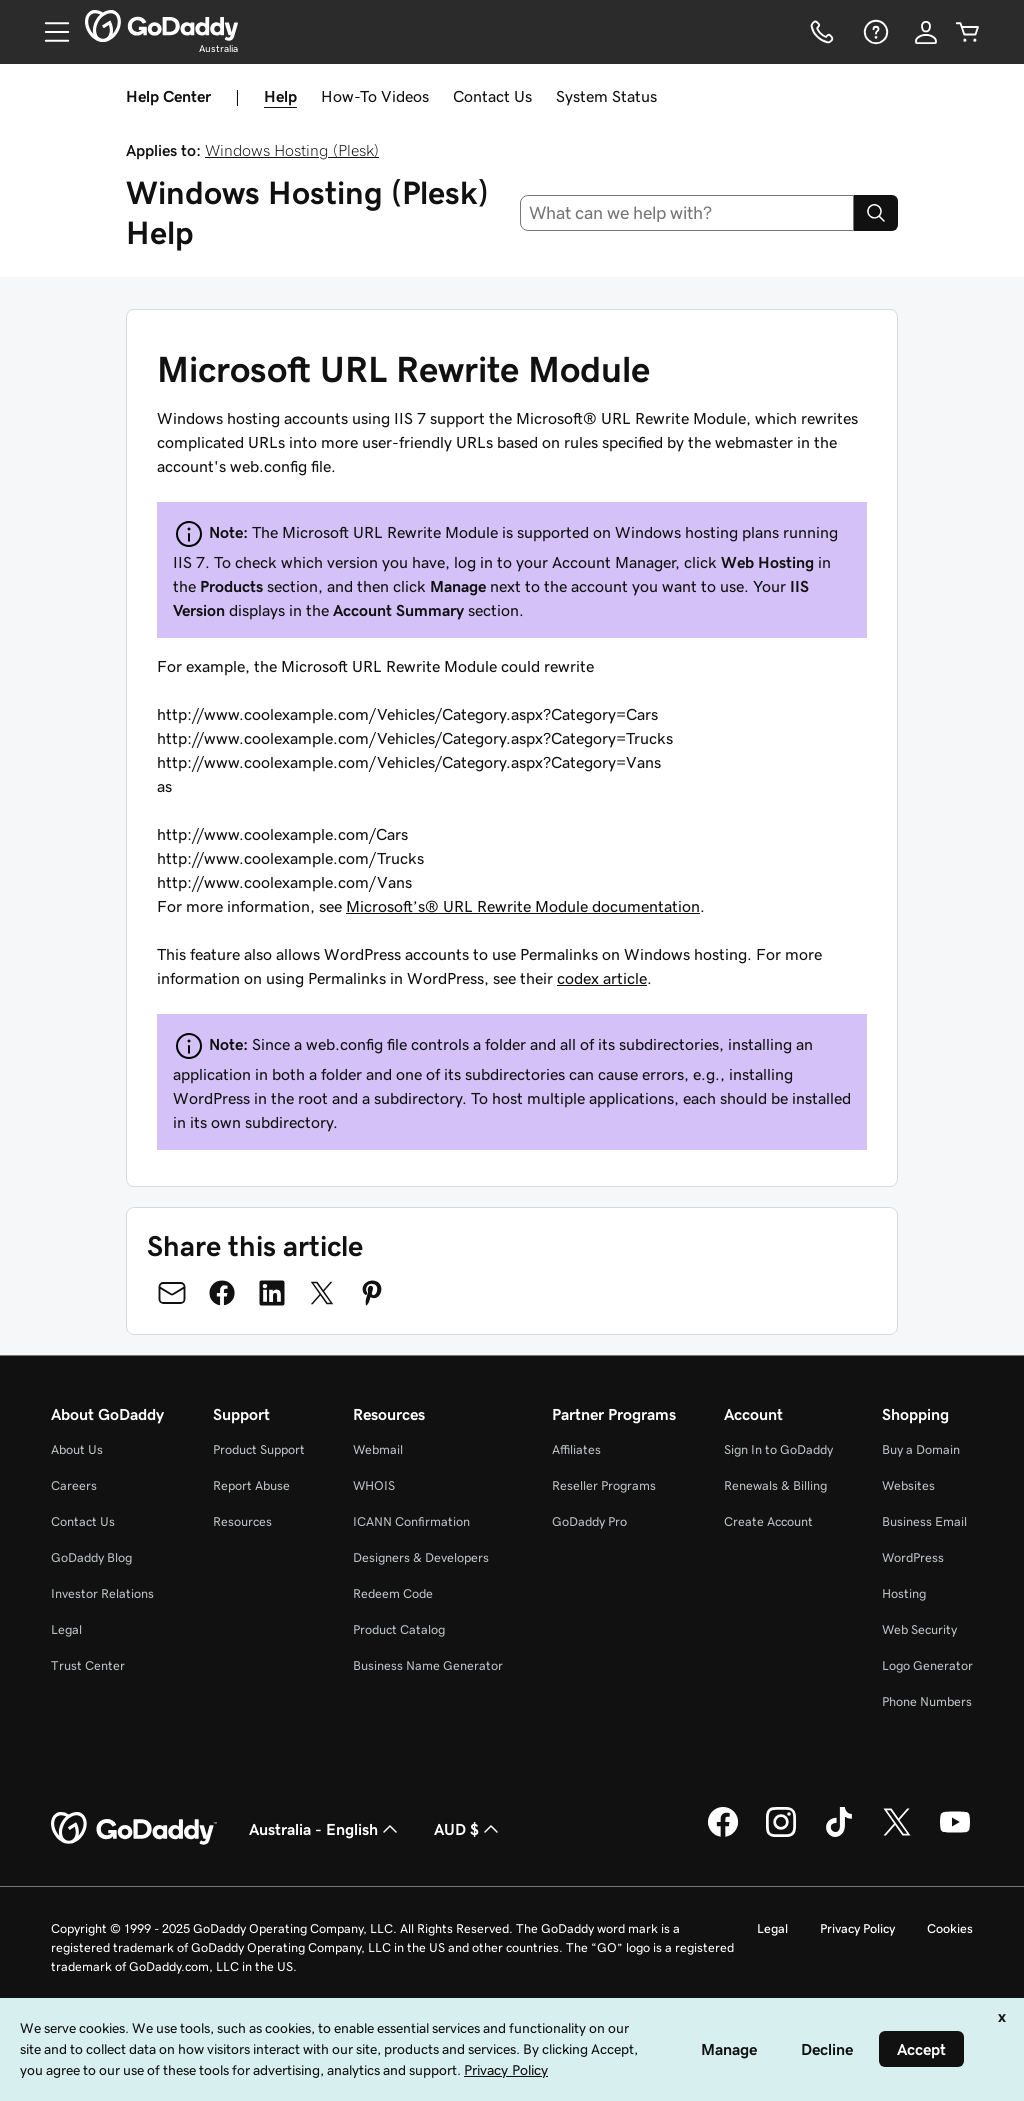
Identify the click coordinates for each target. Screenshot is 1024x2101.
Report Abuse (251, 1485)
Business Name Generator (428, 1665)
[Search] (876, 213)
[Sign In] (926, 32)
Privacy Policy (857, 1928)
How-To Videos (375, 96)
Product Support (259, 1449)
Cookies (950, 1928)
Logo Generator (927, 1665)
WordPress (913, 1557)
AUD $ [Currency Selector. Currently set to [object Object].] (468, 1829)
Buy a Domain (921, 1449)
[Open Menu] (49, 32)
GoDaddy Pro (589, 1521)
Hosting (904, 1593)
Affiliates (576, 1449)
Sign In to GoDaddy (778, 1449)
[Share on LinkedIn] (272, 1293)
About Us (77, 1449)
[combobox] (687, 213)
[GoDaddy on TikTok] (839, 1834)
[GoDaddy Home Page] (134, 1829)
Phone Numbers (927, 1701)
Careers (74, 1485)
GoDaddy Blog (91, 1557)
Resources (242, 1521)
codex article (602, 978)
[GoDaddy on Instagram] (781, 1834)
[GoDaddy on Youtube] (955, 1834)
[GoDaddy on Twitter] (897, 1834)
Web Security (919, 1629)
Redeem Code (393, 1593)
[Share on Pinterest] (372, 1293)
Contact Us (492, 96)
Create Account (768, 1521)
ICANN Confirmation (411, 1521)
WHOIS (374, 1485)
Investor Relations (102, 1593)
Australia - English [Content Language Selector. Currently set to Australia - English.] (325, 1829)
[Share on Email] (172, 1293)
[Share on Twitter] (322, 1293)
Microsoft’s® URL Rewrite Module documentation (523, 906)
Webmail (378, 1449)
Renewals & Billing (775, 1485)
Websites (908, 1485)
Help (280, 96)
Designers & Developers (421, 1557)
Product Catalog (399, 1629)
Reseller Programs (604, 1485)
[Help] (874, 32)
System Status (606, 96)
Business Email (924, 1521)
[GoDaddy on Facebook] (723, 1834)
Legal (66, 1629)
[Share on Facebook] (222, 1293)
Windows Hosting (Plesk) (292, 150)
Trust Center (88, 1665)
